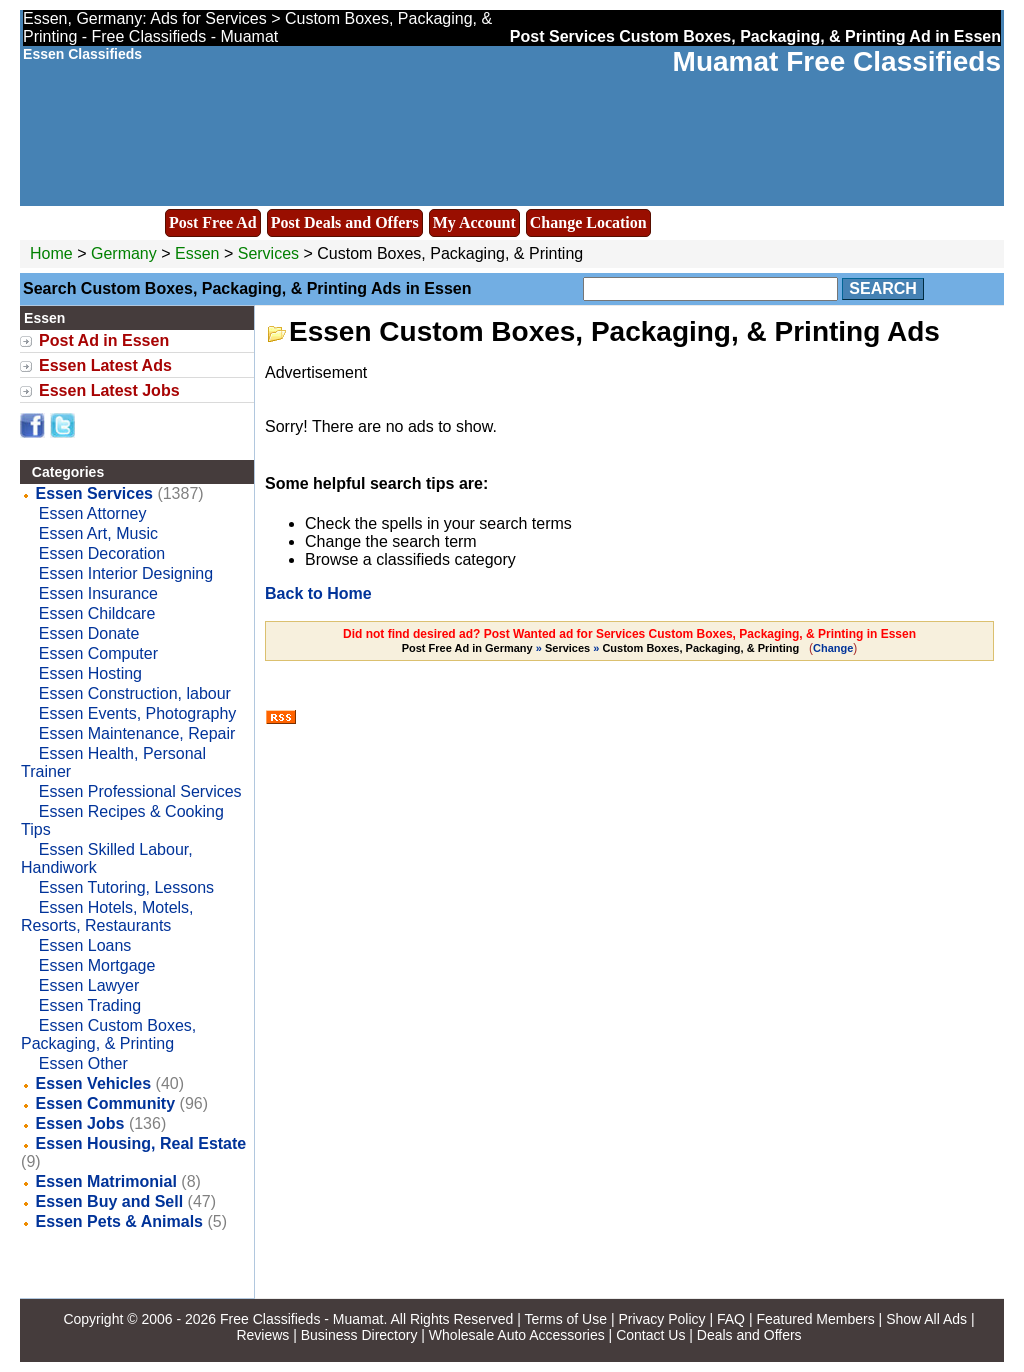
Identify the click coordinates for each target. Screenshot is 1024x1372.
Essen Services (94, 493)
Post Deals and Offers (345, 222)
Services (268, 253)
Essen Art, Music (98, 533)
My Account (474, 222)
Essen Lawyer (89, 985)
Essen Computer (98, 653)
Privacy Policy (661, 1319)
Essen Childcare (97, 613)
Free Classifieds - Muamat (301, 1319)
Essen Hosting (90, 673)
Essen (199, 253)
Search (883, 288)
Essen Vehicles (94, 1083)
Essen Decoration (102, 553)
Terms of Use (566, 1319)
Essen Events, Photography (137, 713)
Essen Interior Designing (126, 573)
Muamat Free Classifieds (837, 61)
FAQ (731, 1319)
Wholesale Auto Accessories (517, 1335)
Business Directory (359, 1335)
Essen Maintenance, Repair (137, 733)
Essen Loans (85, 945)
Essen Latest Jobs (109, 390)
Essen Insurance (98, 593)
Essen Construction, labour (135, 693)
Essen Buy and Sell (110, 1201)
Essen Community (106, 1103)
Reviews (262, 1335)
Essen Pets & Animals (119, 1221)
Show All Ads (926, 1319)
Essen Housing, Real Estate (141, 1143)
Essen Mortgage (97, 965)
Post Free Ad (213, 222)
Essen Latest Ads (105, 365)
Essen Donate (89, 633)
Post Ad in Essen (104, 340)
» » (602, 648)
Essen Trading (90, 1005)
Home (51, 253)
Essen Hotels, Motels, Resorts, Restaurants (107, 916)
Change (833, 648)
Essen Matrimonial (106, 1181)
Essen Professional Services (140, 791)
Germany (124, 253)
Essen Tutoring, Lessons (126, 887)
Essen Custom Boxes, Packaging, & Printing (108, 1034)
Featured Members (815, 1319)
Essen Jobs (80, 1123)
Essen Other (83, 1063)
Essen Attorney (93, 513)
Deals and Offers (749, 1335)
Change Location (588, 222)
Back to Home (318, 593)
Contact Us (650, 1335)
